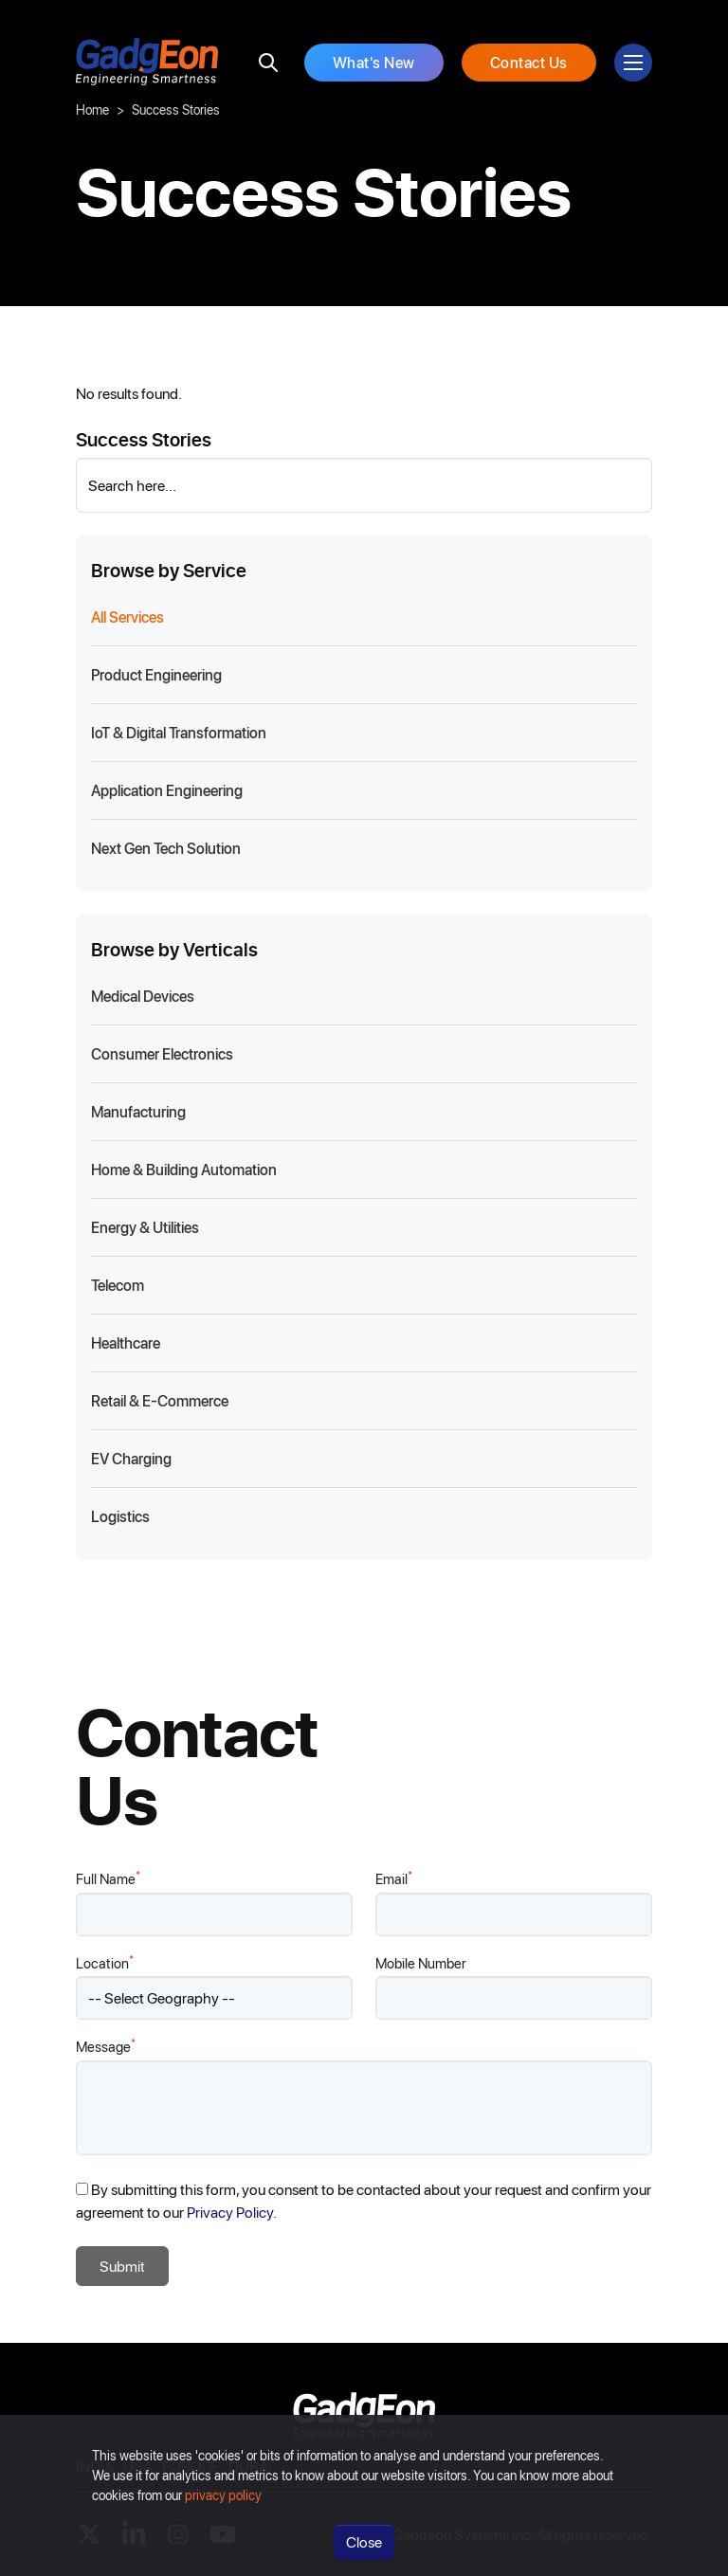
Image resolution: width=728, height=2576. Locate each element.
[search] (268, 62)
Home (92, 109)
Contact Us (529, 62)
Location (105, 1962)
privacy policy (223, 2512)
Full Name (108, 1878)
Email (393, 1878)
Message (106, 2046)
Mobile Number (420, 1962)
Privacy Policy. (232, 2212)
